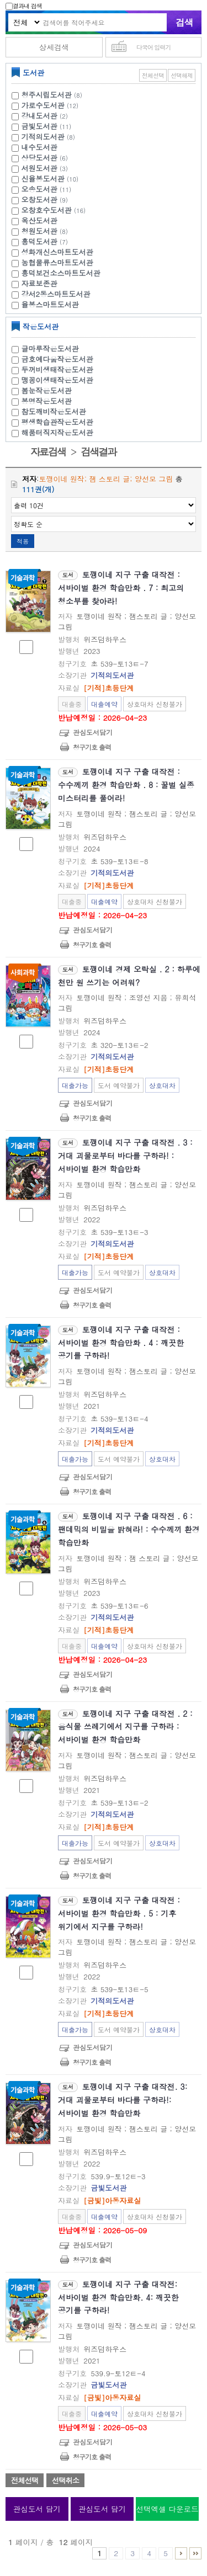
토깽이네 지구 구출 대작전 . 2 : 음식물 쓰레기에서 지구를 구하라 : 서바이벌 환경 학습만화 (125, 1726)
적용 (23, 541)
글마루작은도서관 (50, 348)
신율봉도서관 (43, 178)
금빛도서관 (39, 126)
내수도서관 (39, 147)
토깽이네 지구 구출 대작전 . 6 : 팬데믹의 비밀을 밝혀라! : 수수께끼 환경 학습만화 (129, 1529)
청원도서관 (39, 231)
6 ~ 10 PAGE (181, 2553)
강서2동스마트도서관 (56, 294)
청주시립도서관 (47, 94)
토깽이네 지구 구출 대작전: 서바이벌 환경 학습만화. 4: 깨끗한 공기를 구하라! (118, 2297)
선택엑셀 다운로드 (167, 2509)
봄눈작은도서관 (47, 390)
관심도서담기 (93, 732)
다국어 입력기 (153, 47)
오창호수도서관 (47, 210)
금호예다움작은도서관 (57, 359)
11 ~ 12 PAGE (195, 2553)
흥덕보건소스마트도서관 (61, 273)
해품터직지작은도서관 (57, 432)
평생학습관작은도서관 (57, 422)
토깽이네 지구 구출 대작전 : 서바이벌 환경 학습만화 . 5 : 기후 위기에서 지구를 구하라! (119, 1913)
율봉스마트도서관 (50, 304)
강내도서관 (39, 115)
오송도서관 (39, 189)
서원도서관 (39, 168)
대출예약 (104, 704)
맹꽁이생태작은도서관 (57, 380)
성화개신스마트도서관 (57, 252)
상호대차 (162, 1085)
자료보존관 (39, 283)
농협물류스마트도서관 (57, 262)
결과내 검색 (24, 6)
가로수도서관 (43, 105)
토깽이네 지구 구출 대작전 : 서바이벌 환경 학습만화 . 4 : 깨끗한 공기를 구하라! (121, 1342)
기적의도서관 (43, 136)
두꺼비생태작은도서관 (57, 369)
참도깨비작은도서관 (54, 411)
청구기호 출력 (92, 747)
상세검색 (54, 47)
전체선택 (153, 75)
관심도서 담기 (37, 2509)
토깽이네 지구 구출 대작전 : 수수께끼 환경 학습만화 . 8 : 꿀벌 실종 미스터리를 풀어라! (126, 784)
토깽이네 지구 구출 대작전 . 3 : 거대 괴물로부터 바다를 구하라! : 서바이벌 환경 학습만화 (125, 1155)
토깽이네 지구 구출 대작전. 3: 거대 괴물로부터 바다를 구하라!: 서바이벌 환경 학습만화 (122, 2100)
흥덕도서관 (39, 241)
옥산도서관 (39, 220)
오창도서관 (39, 199)
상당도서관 (39, 157)
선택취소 (65, 2480)
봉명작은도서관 (47, 401)
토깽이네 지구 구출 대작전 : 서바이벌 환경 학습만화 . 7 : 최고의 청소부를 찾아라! (121, 587)
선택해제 (182, 75)
